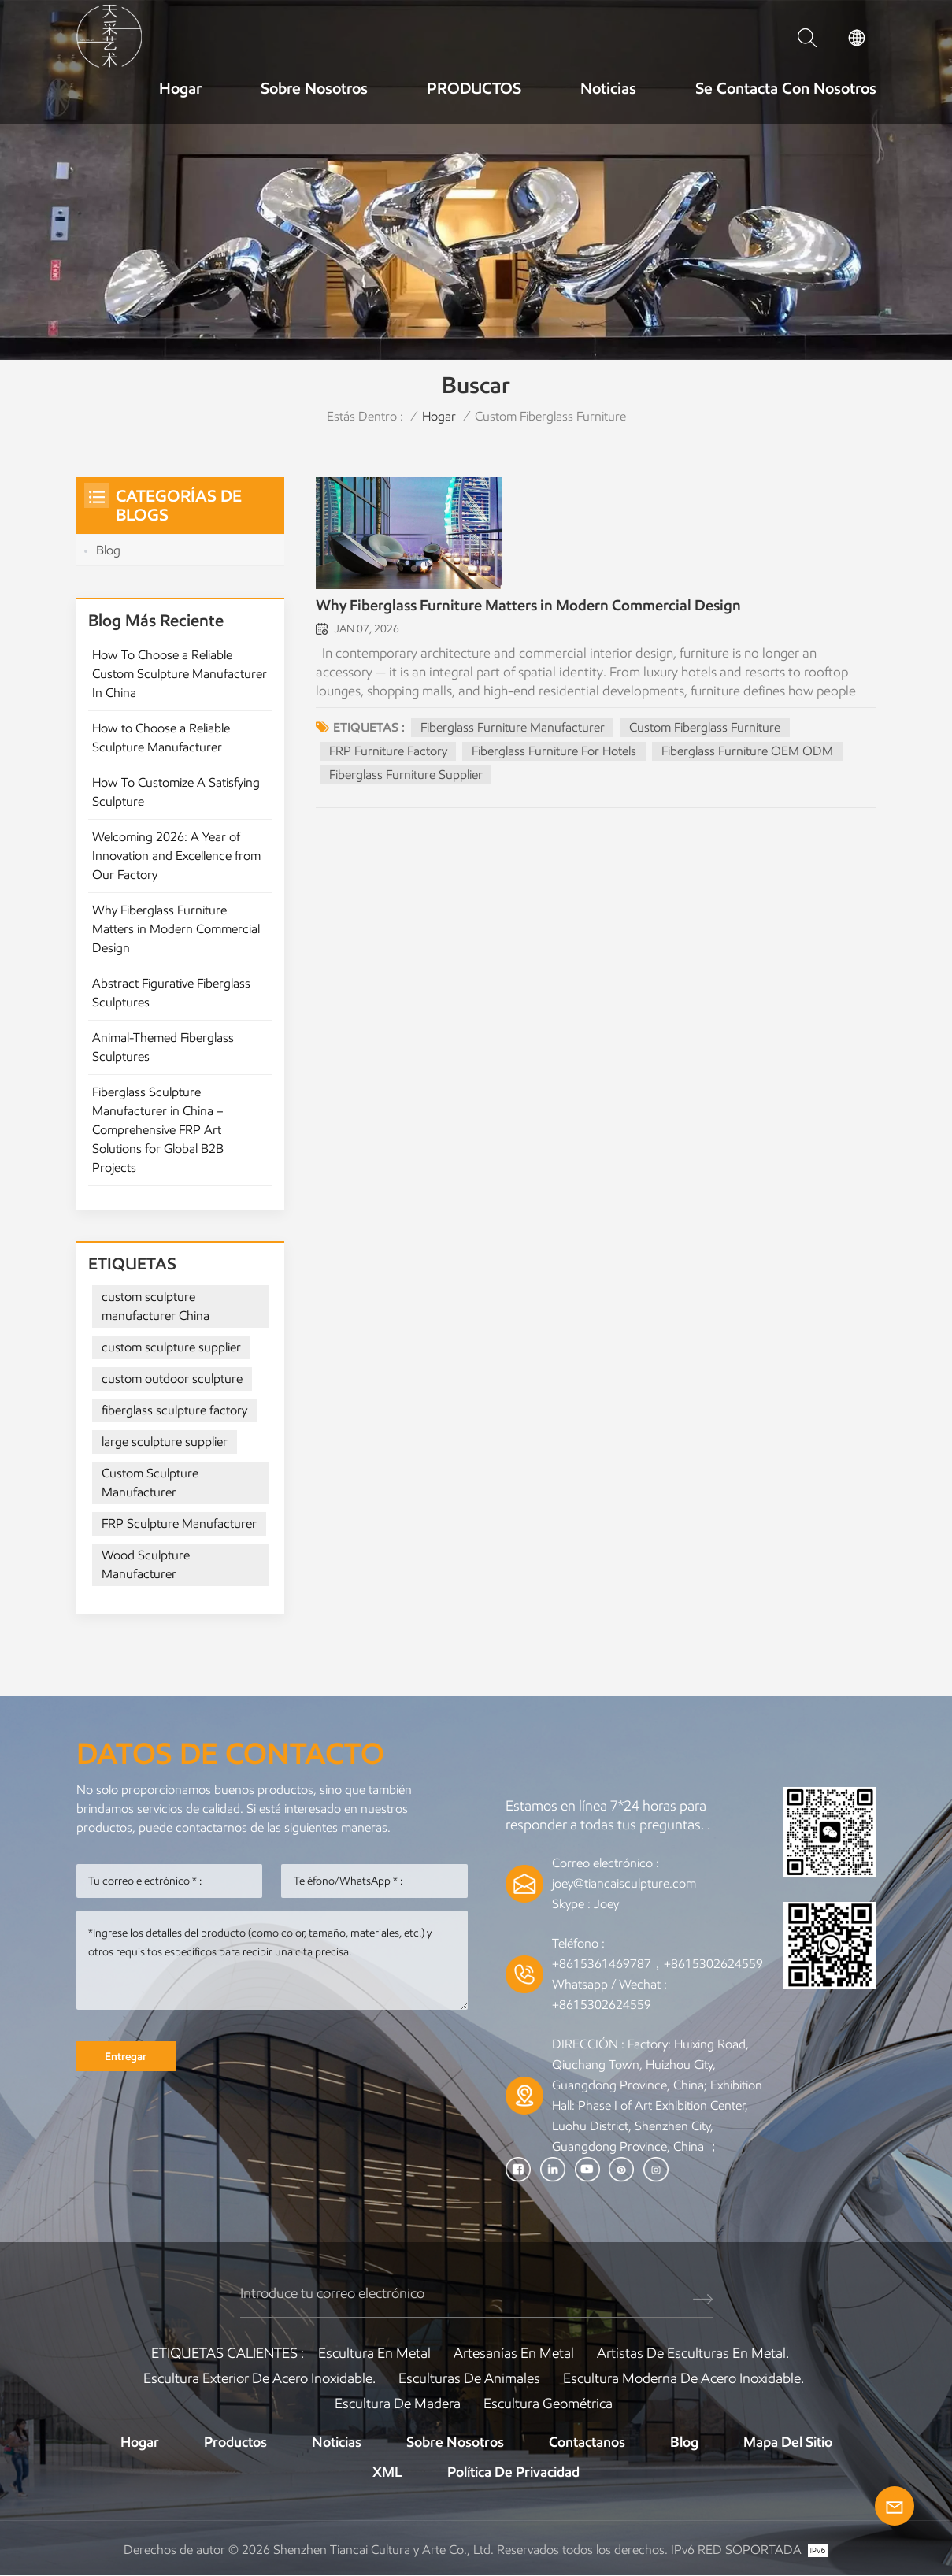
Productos (235, 2443)
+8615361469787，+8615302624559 (657, 1963)
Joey (606, 1903)
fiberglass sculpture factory (174, 1410)
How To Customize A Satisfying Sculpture (176, 792)
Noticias (608, 88)
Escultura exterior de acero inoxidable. (259, 2379)
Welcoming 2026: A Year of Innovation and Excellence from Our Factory (176, 855)
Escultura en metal (374, 2354)
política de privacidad (513, 2472)
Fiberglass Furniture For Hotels (554, 752)
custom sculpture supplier (171, 1347)
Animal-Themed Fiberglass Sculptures (163, 1047)
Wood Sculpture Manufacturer (146, 1564)
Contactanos (587, 2443)
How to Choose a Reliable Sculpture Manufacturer (161, 737)
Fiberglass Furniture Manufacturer (512, 728)
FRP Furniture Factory (388, 752)
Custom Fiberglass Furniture (705, 728)
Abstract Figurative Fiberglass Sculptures (171, 993)
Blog (108, 550)
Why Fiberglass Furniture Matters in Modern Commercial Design (528, 607)
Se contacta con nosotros (785, 88)
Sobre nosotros (314, 88)
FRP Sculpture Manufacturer (179, 1523)
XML (387, 2472)
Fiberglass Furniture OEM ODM (748, 752)
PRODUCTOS (474, 88)
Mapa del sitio (787, 2443)
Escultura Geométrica (548, 2404)
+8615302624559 (601, 2004)
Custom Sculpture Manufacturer (150, 1482)
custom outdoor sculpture (172, 1378)
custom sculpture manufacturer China (155, 1306)
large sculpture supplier (165, 1441)
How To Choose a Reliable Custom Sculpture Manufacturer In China (179, 673)
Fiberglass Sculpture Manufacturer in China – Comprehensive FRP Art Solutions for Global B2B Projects (158, 1129)
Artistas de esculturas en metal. (693, 2354)
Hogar (180, 88)
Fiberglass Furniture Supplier (406, 776)
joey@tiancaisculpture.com (624, 1883)
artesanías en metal (514, 2354)
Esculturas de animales (469, 2379)
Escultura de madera (398, 2404)
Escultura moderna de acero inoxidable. (683, 2379)
